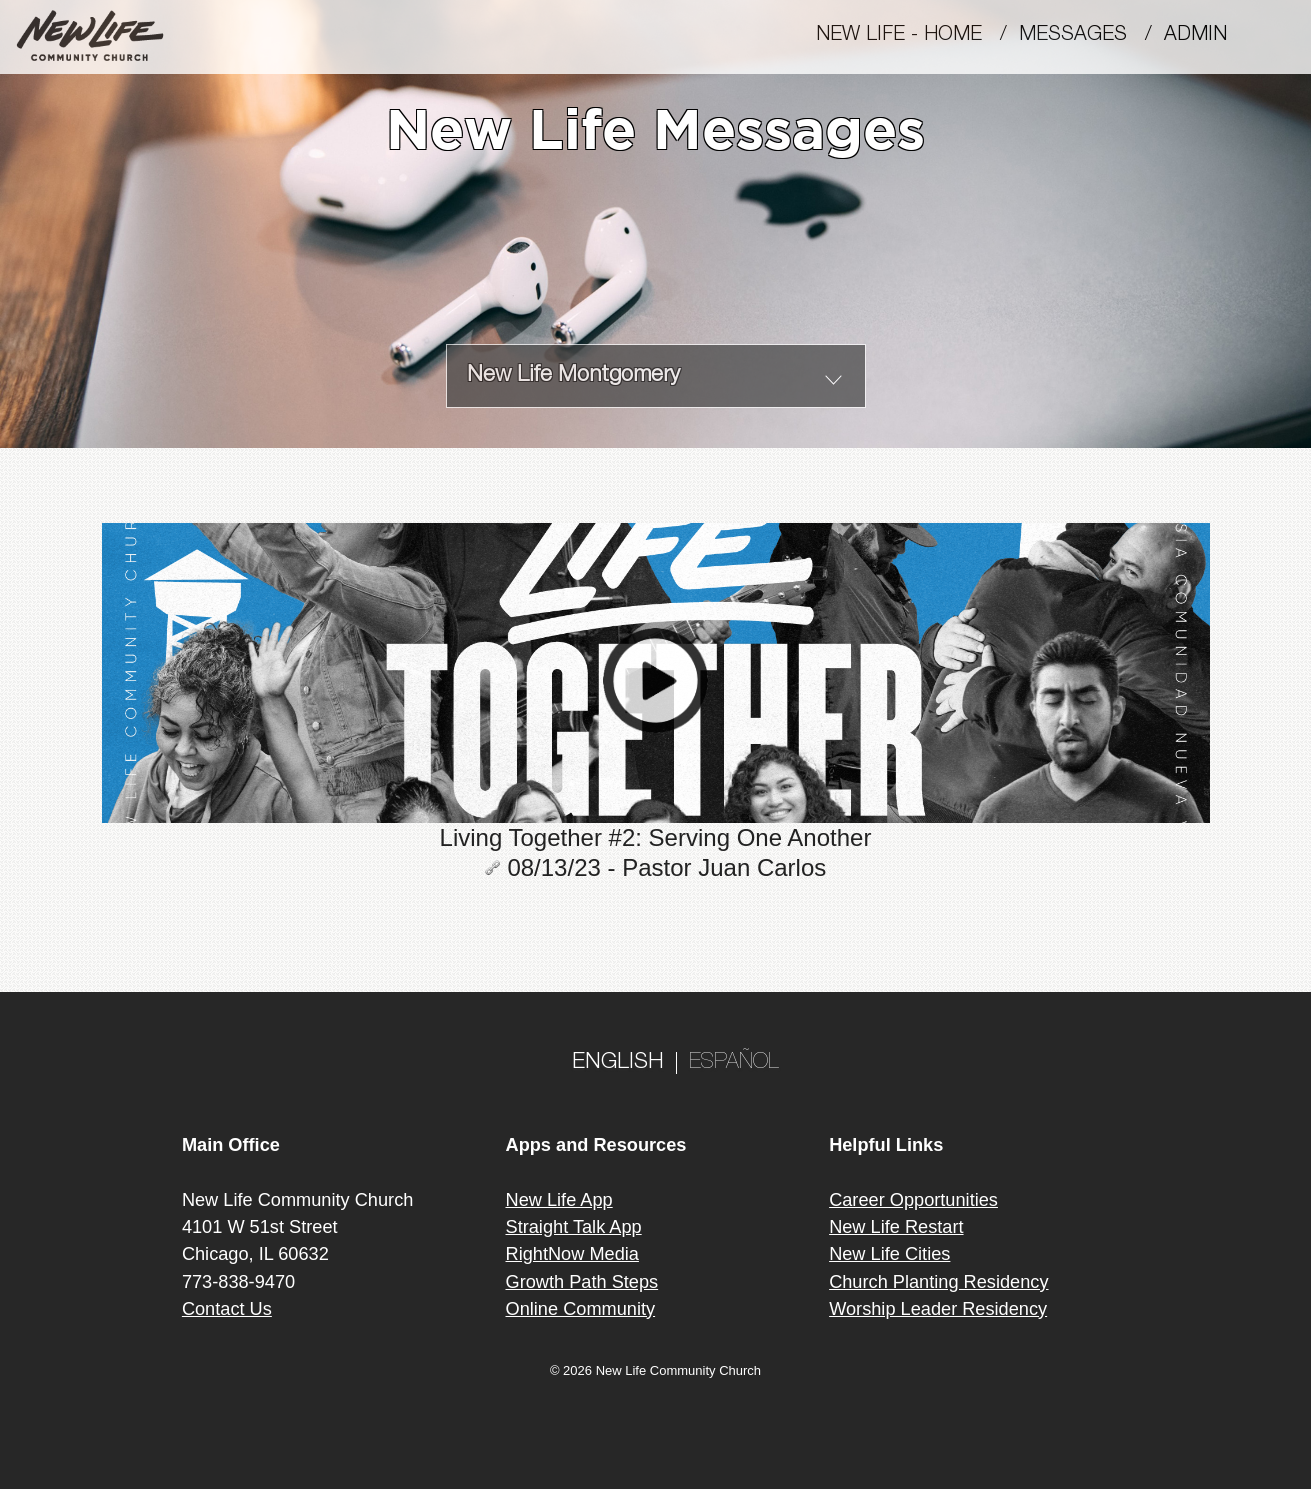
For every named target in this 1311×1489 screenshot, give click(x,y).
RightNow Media (572, 1254)
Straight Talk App (574, 1227)
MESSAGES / (1091, 36)
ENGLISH (618, 1063)
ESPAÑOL (734, 1063)
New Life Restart (896, 1227)
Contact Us (227, 1309)
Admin (1204, 36)
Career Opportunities (913, 1200)
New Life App (559, 1200)
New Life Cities (889, 1254)
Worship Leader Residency (938, 1309)
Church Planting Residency (938, 1282)
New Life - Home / (917, 36)
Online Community (581, 1309)
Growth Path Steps (582, 1282)
